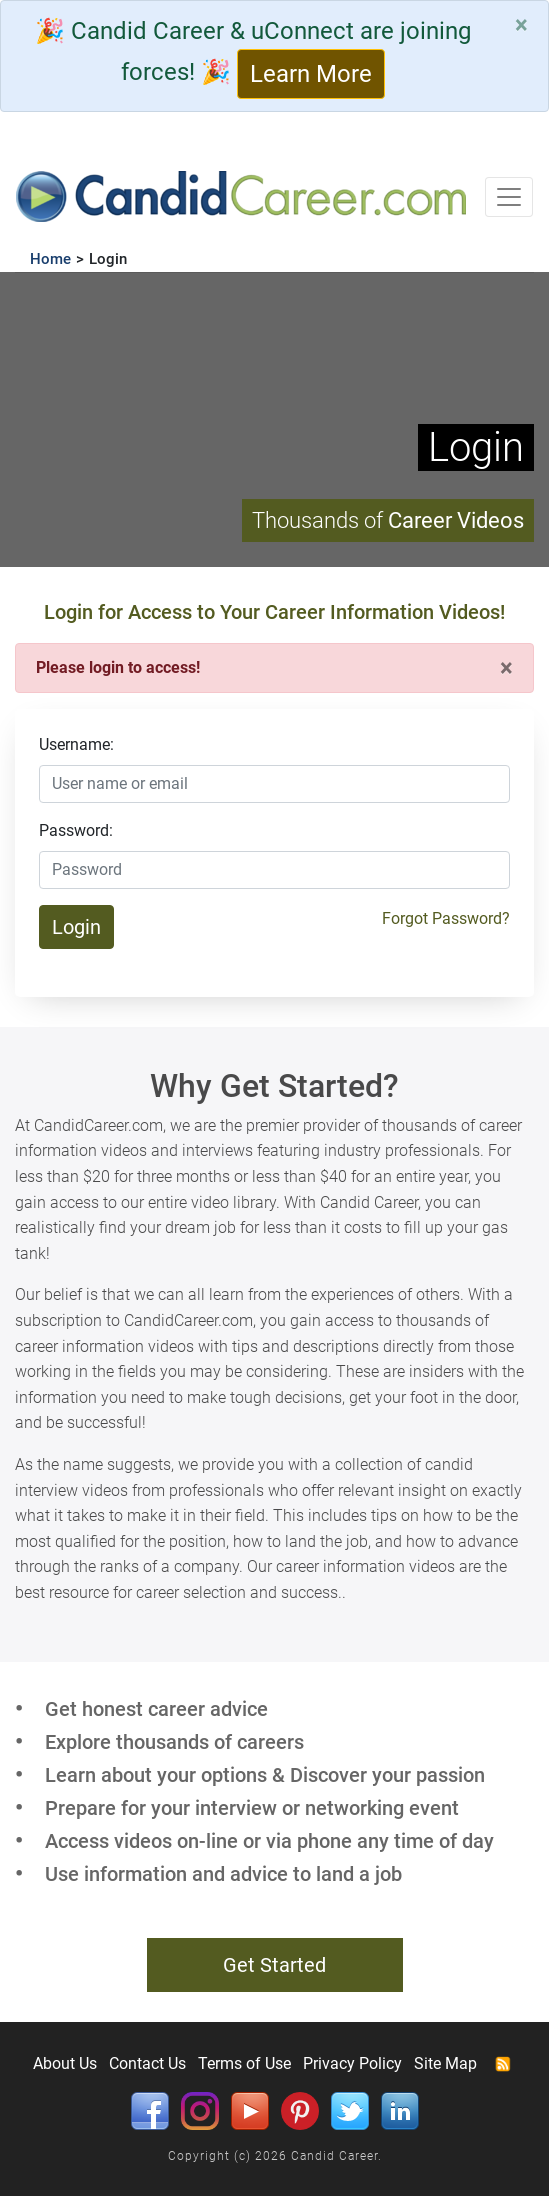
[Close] (521, 25)
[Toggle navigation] (509, 197)
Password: (76, 830)
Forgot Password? (446, 918)
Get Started (274, 1965)
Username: (76, 744)
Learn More (311, 74)
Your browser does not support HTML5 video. (274, 419)
